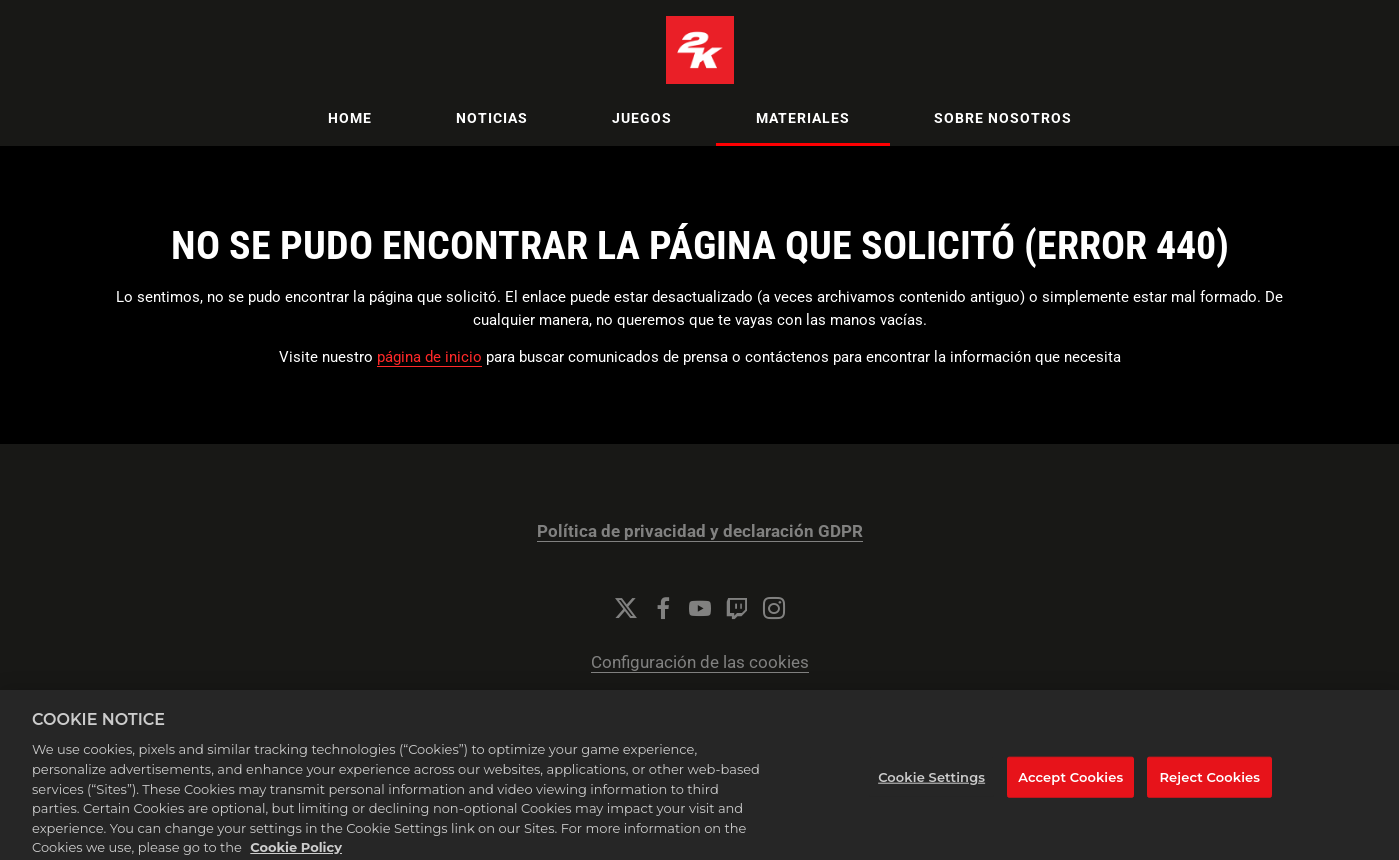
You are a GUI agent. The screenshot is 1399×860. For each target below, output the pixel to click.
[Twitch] (737, 608)
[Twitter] (626, 608)
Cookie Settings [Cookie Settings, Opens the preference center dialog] (931, 793)
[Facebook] (663, 608)
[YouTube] (700, 608)
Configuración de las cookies (700, 662)
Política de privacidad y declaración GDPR (700, 531)
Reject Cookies (1209, 793)
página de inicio (429, 357)
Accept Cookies (1070, 793)
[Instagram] (774, 608)
